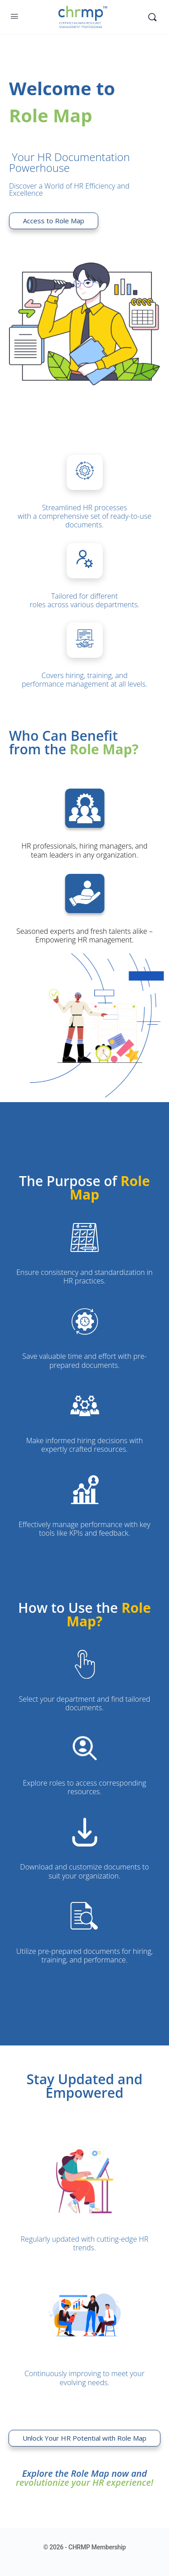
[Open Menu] (14, 16)
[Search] (152, 17)
